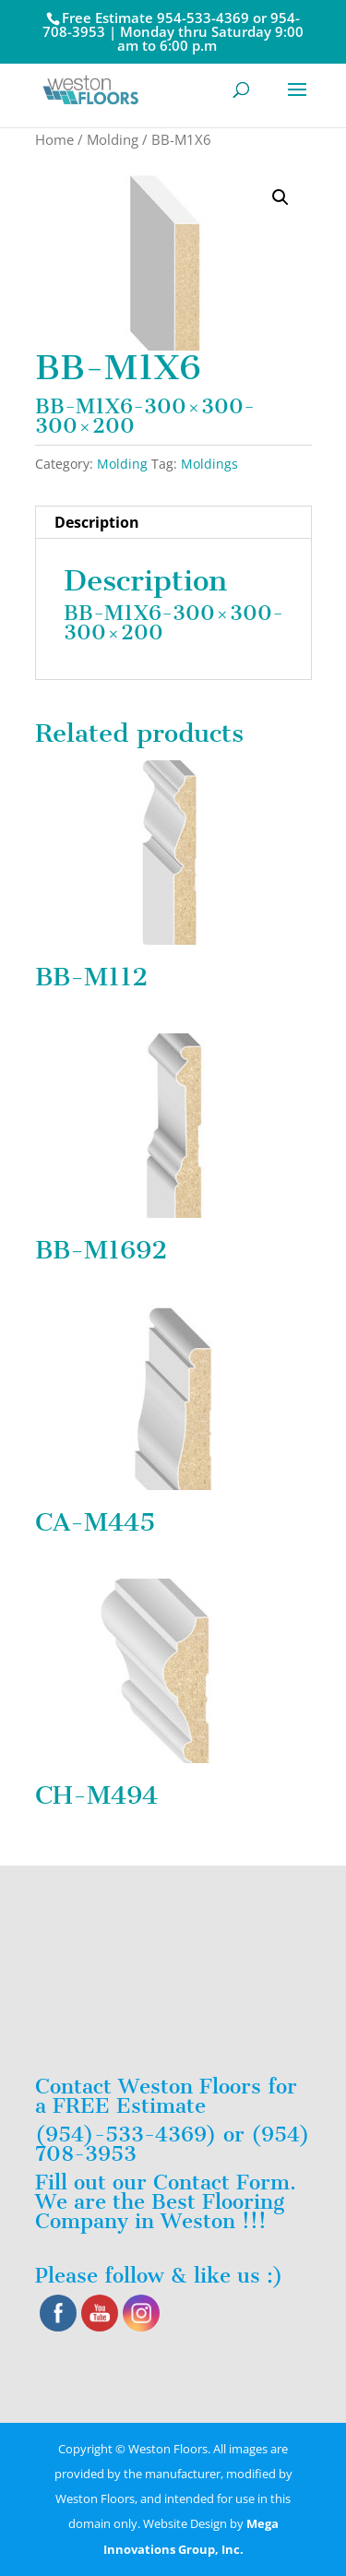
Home (54, 139)
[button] (280, 197)
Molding (112, 139)
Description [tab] (96, 522)
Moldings (209, 463)
